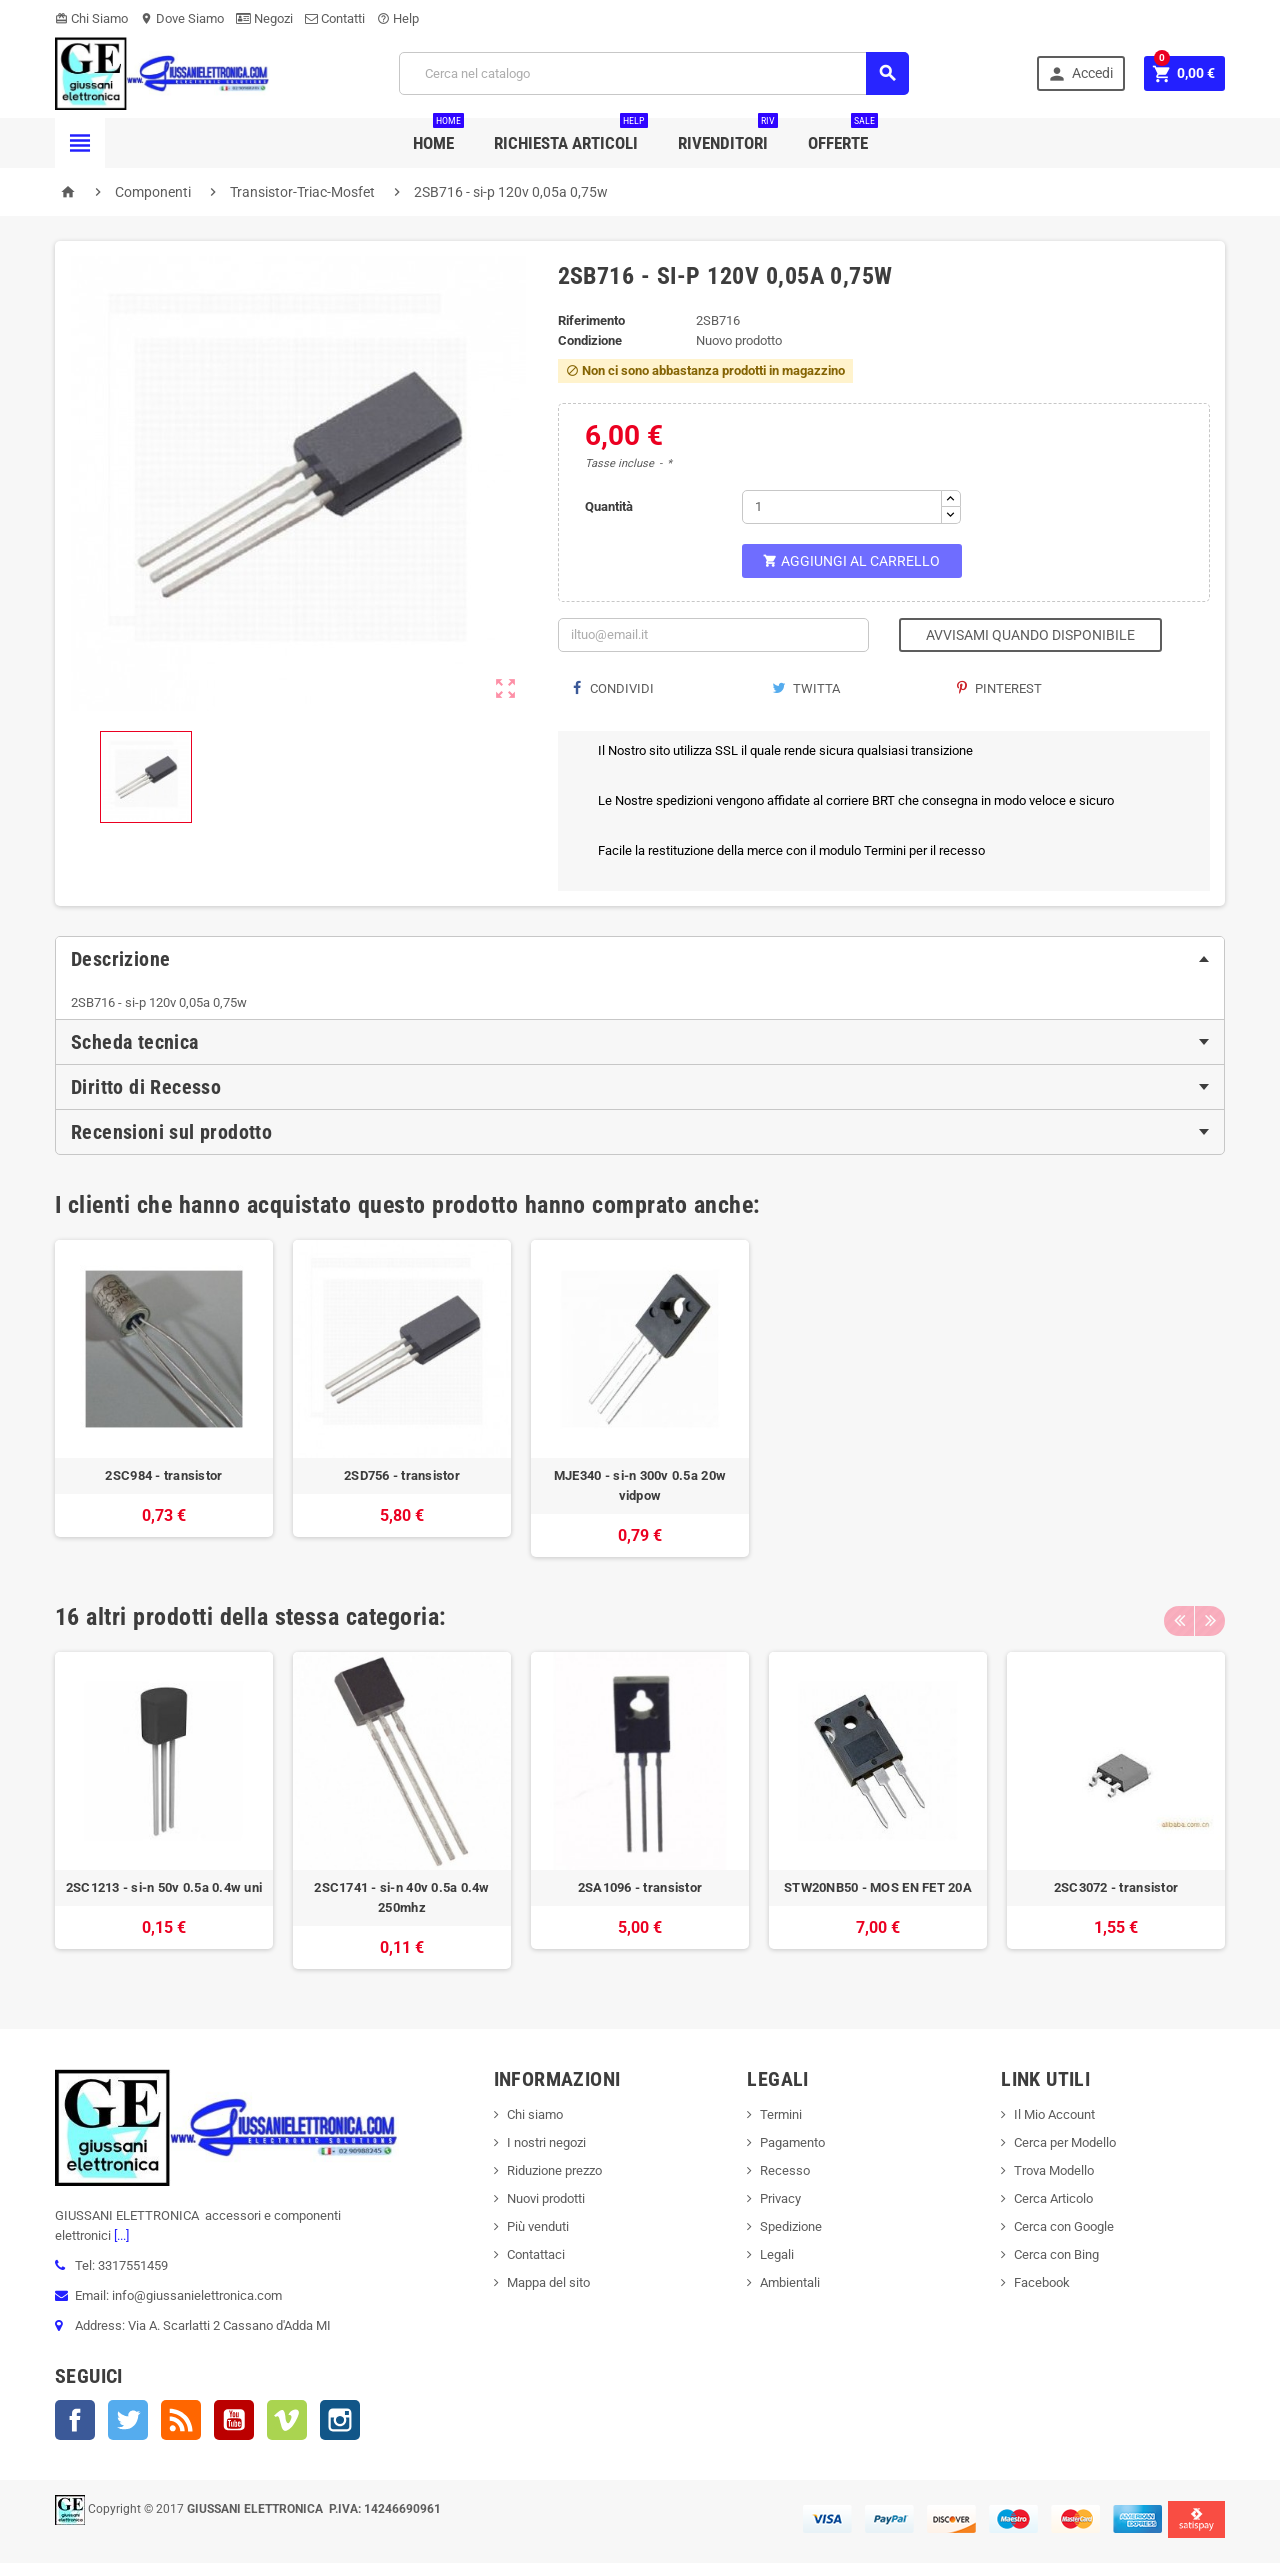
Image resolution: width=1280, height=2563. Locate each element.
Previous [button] (1179, 1617)
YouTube (234, 2420)
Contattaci (536, 2254)
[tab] (640, 959)
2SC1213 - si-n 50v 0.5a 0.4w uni (164, 1887)
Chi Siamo (91, 18)
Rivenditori (728, 135)
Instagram (340, 2420)
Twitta (806, 688)
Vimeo (287, 2420)
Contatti (335, 18)
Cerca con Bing (1056, 2254)
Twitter (128, 2420)
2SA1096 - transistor (640, 1887)
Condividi (613, 688)
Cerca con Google (1064, 2226)
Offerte (843, 135)
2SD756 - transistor (402, 1475)
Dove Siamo (182, 18)
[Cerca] (654, 73)
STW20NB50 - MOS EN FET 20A (878, 1887)
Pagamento (792, 2142)
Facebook (75, 2420)
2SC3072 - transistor (1116, 1887)
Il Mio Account (1054, 2114)
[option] (164, 1398)
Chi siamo (535, 2114)
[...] (120, 2235)
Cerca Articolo (1053, 2198)
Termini (781, 2114)
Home (438, 135)
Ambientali (790, 2282)
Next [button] (1210, 1617)
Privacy (780, 2198)
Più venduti (538, 2226)
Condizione (590, 340)
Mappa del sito (548, 2282)
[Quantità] (842, 507)
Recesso (785, 2170)
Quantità (609, 506)
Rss (181, 2420)
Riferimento (591, 320)
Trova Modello (1054, 2170)
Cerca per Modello (1065, 2142)
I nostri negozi (546, 2142)
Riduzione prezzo (554, 2170)
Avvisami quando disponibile (1030, 635)
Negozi (264, 18)
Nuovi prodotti (546, 2198)
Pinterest (999, 688)
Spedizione (791, 2226)
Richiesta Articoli (571, 135)
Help (398, 18)
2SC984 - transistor (163, 1475)
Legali (777, 2254)
